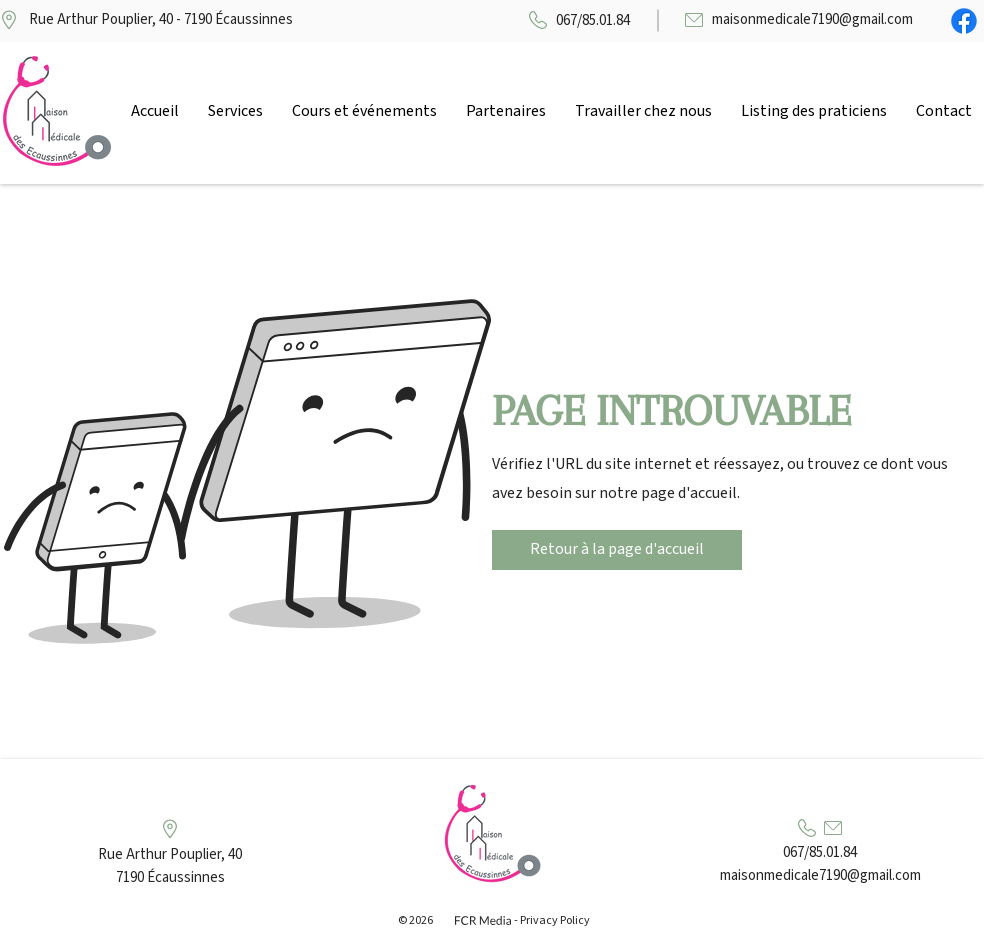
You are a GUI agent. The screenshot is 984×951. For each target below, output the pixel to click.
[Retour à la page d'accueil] (617, 550)
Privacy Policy (555, 920)
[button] (235, 111)
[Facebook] (964, 21)
